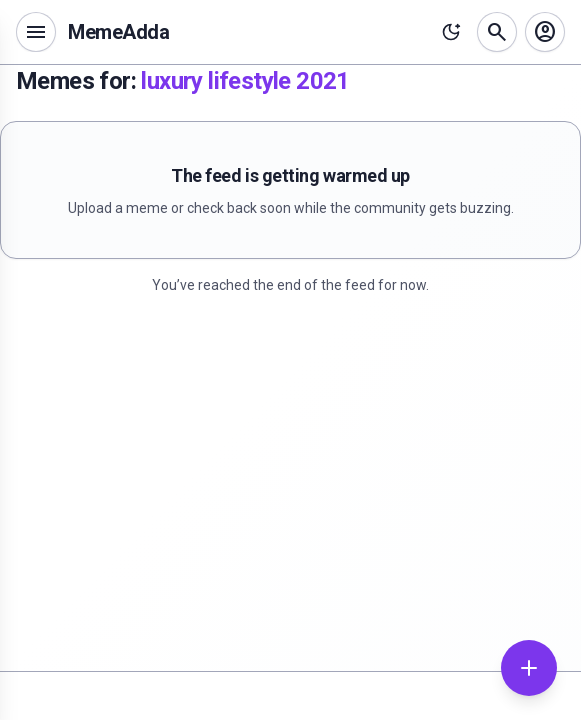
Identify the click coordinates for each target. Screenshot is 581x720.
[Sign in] (545, 32)
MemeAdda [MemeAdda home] (118, 32)
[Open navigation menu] (36, 32)
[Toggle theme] (451, 32)
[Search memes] (497, 32)
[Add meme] (529, 668)
